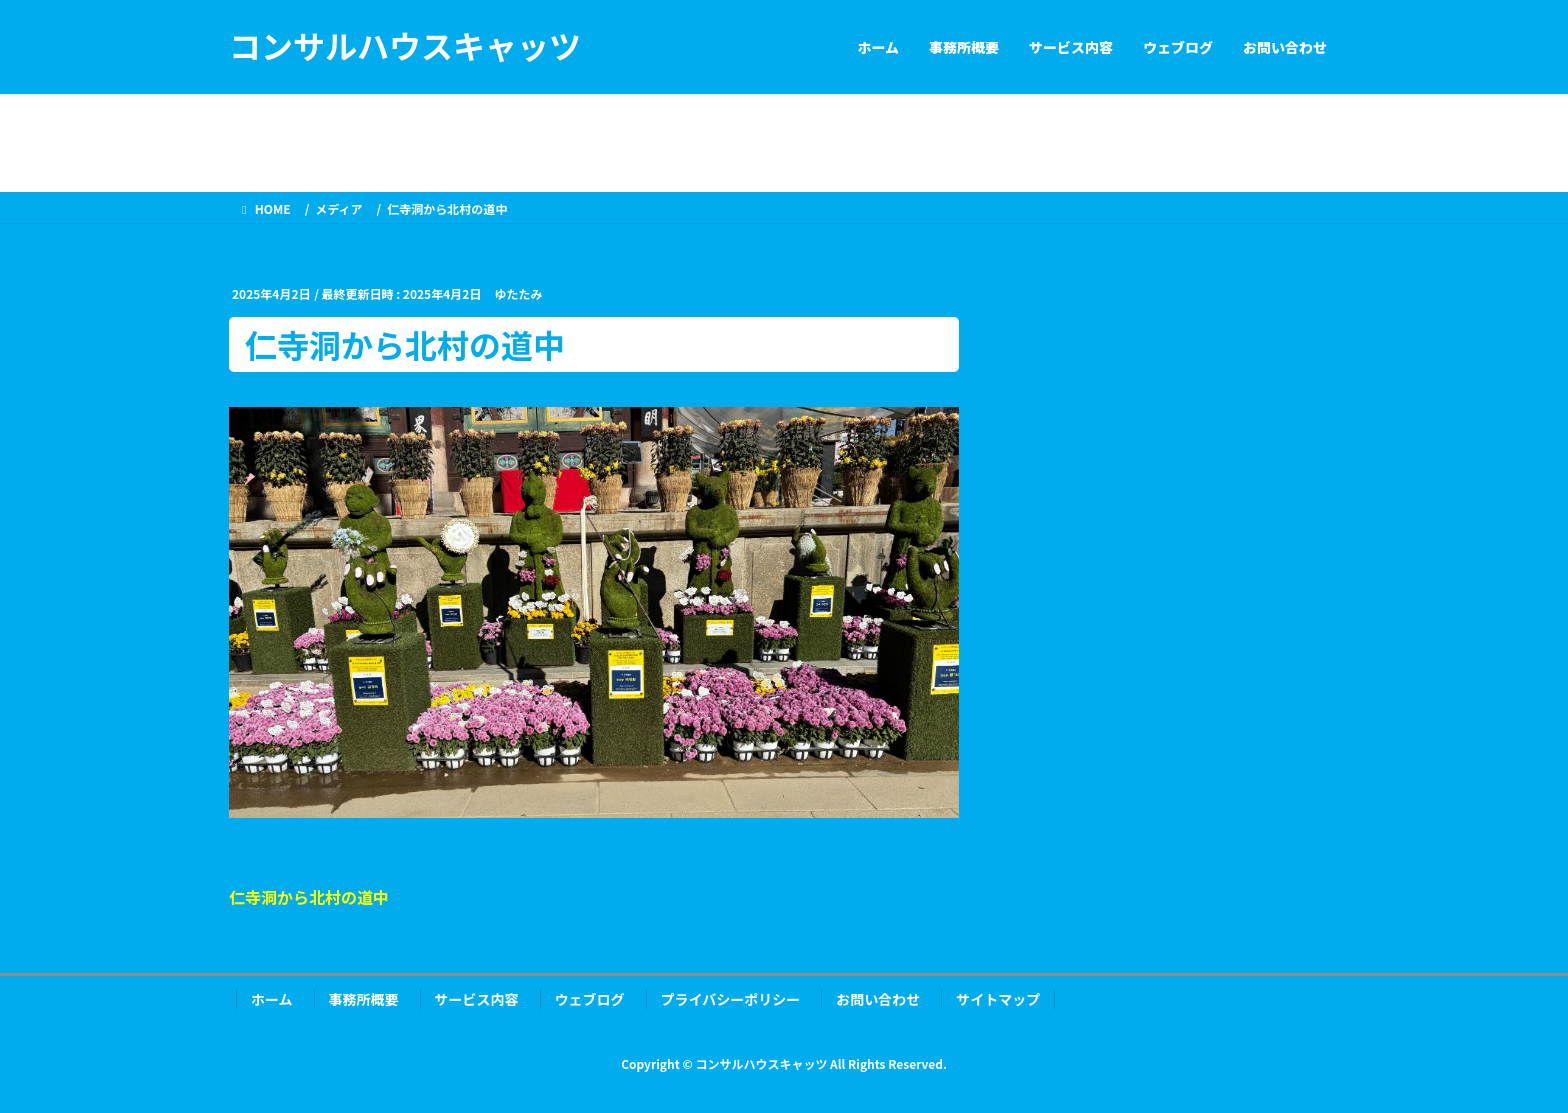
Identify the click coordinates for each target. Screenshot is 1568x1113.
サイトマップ (998, 999)
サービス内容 (477, 999)
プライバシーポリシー (731, 999)
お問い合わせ (878, 999)
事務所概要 (364, 999)
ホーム (272, 999)
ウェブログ (590, 999)
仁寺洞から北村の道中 (309, 897)
